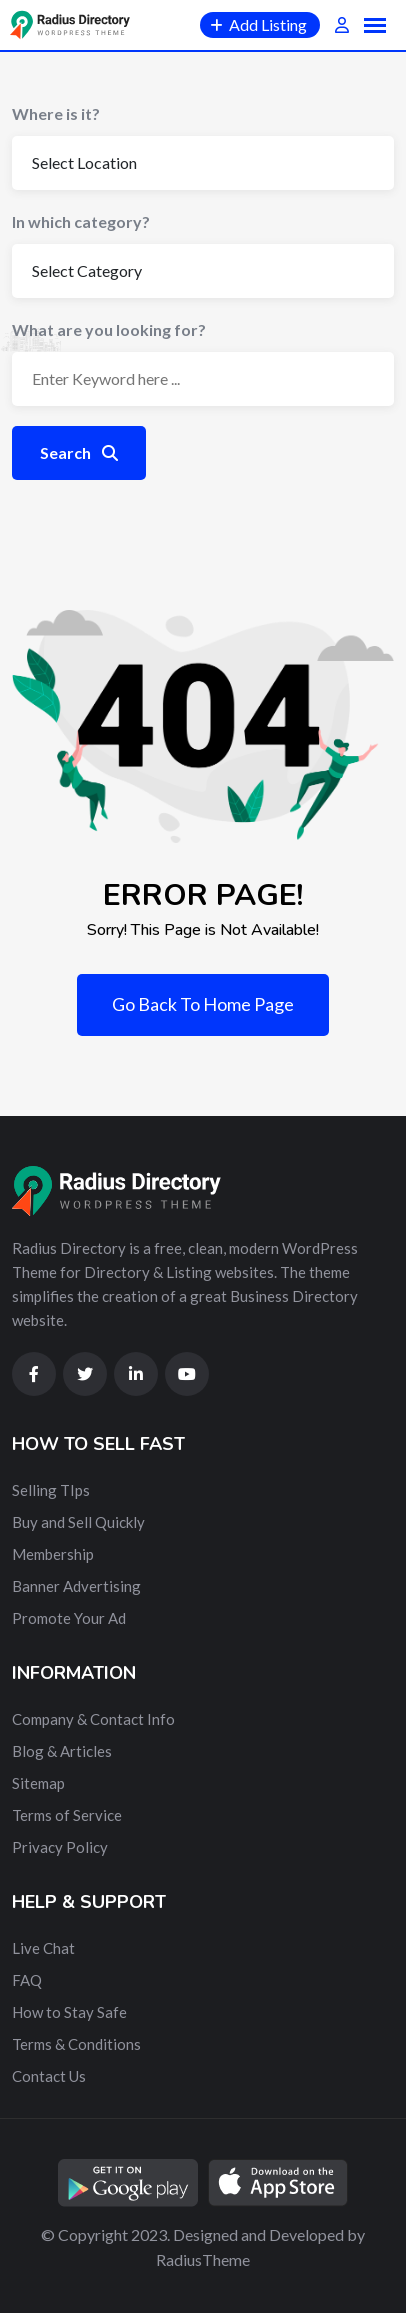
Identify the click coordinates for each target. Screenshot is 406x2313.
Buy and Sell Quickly (78, 1522)
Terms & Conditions (76, 2044)
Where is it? (56, 113)
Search (79, 452)
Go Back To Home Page (203, 1004)
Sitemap (38, 1783)
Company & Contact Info (93, 1719)
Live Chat (43, 1948)
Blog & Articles (62, 1751)
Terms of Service (67, 1815)
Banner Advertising (76, 1586)
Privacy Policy (60, 1847)
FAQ (27, 1980)
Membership (53, 1554)
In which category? (81, 221)
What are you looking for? (109, 329)
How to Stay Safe (69, 2012)
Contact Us (49, 2076)
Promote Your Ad (69, 1618)
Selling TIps (51, 1490)
